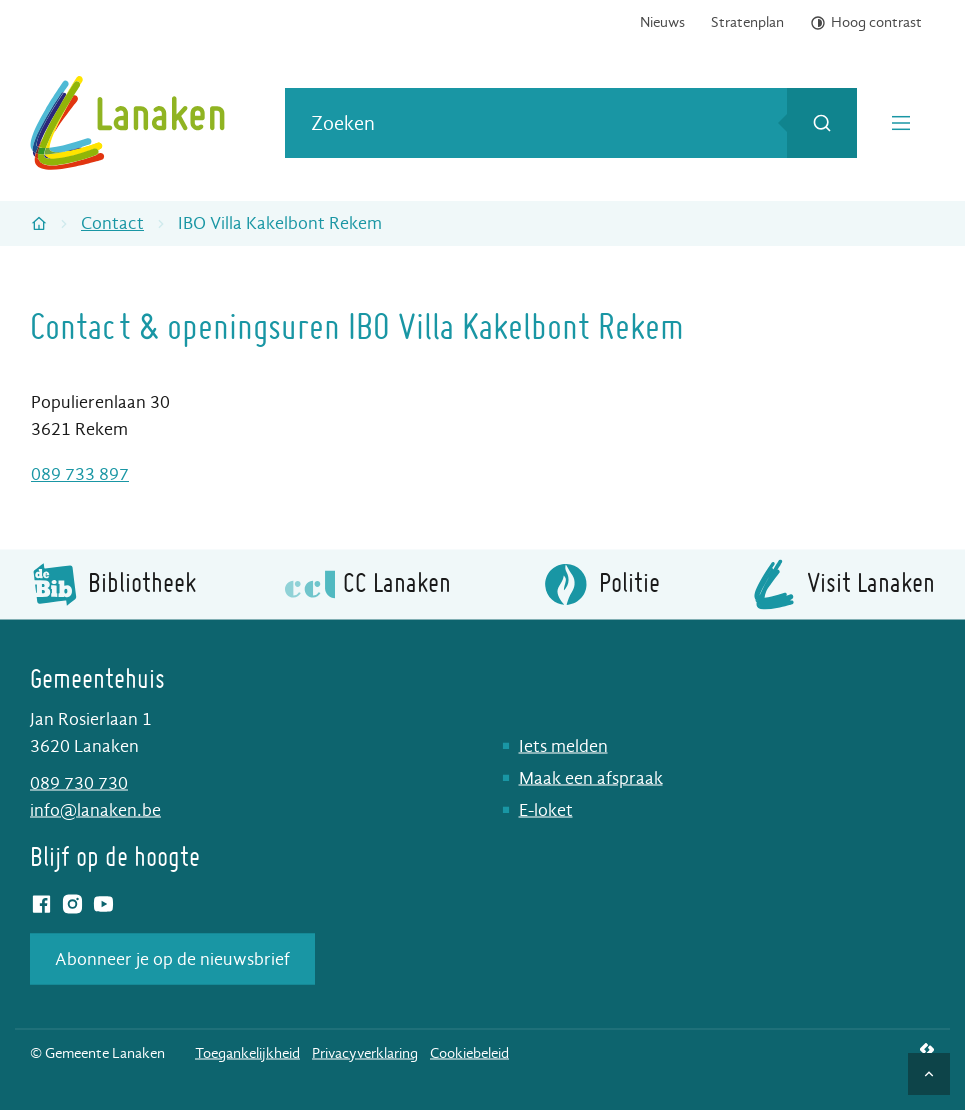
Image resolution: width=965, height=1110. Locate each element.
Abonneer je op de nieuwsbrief (172, 958)
